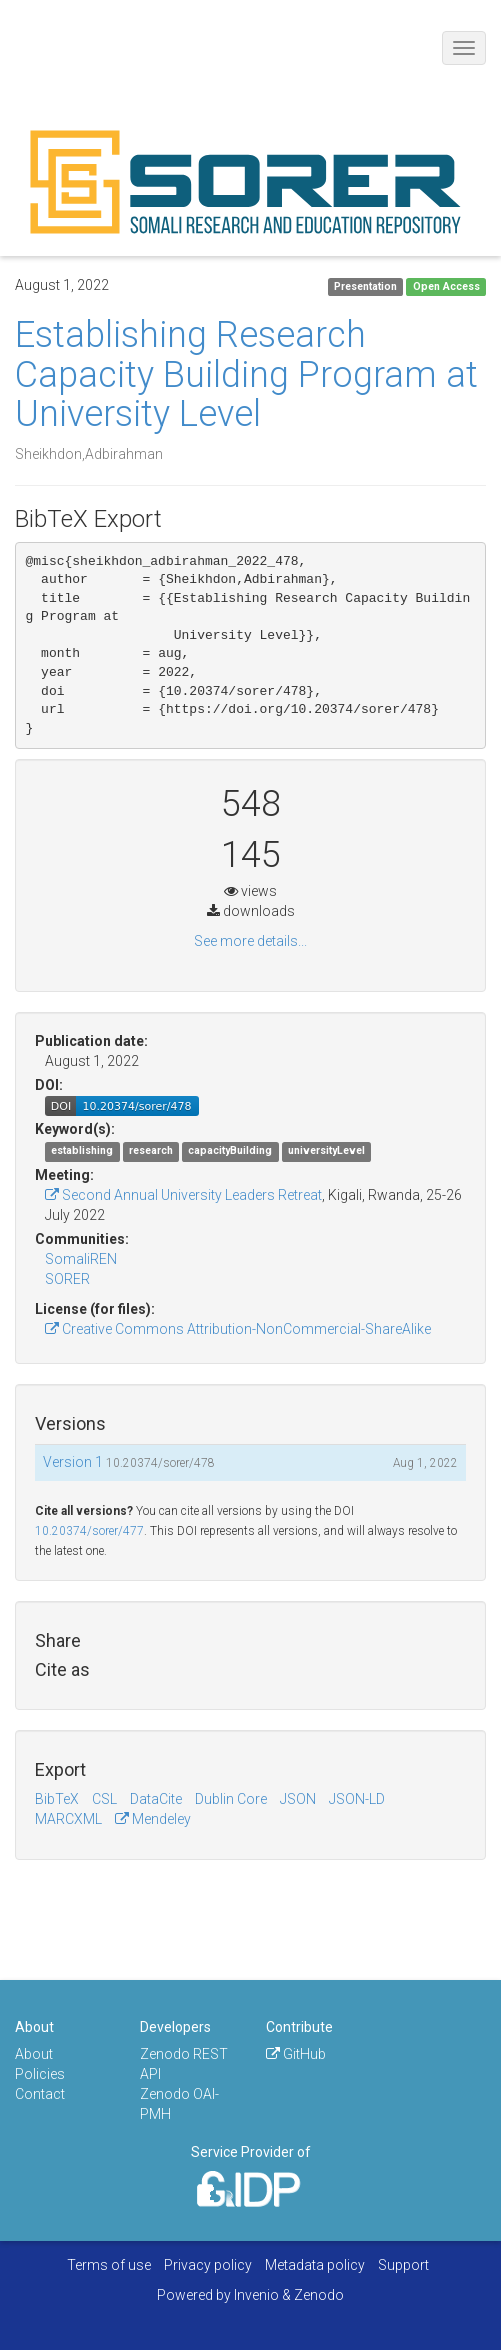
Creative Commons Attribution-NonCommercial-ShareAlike (238, 1329)
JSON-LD (357, 1799)
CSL (104, 1799)
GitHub (296, 2054)
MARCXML (68, 1819)
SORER (67, 1279)
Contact (40, 2094)
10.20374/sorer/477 (89, 1531)
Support (403, 2265)
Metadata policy (315, 2265)
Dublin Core (231, 1799)
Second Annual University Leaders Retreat (183, 1195)
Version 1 (74, 1462)
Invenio (256, 2295)
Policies (40, 2074)
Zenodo (319, 2295)
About (34, 2054)
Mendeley (153, 1819)
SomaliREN (81, 1259)
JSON (298, 1799)
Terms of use (109, 2265)
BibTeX (57, 1799)
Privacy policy (208, 2265)
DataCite (156, 1799)
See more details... (250, 941)
